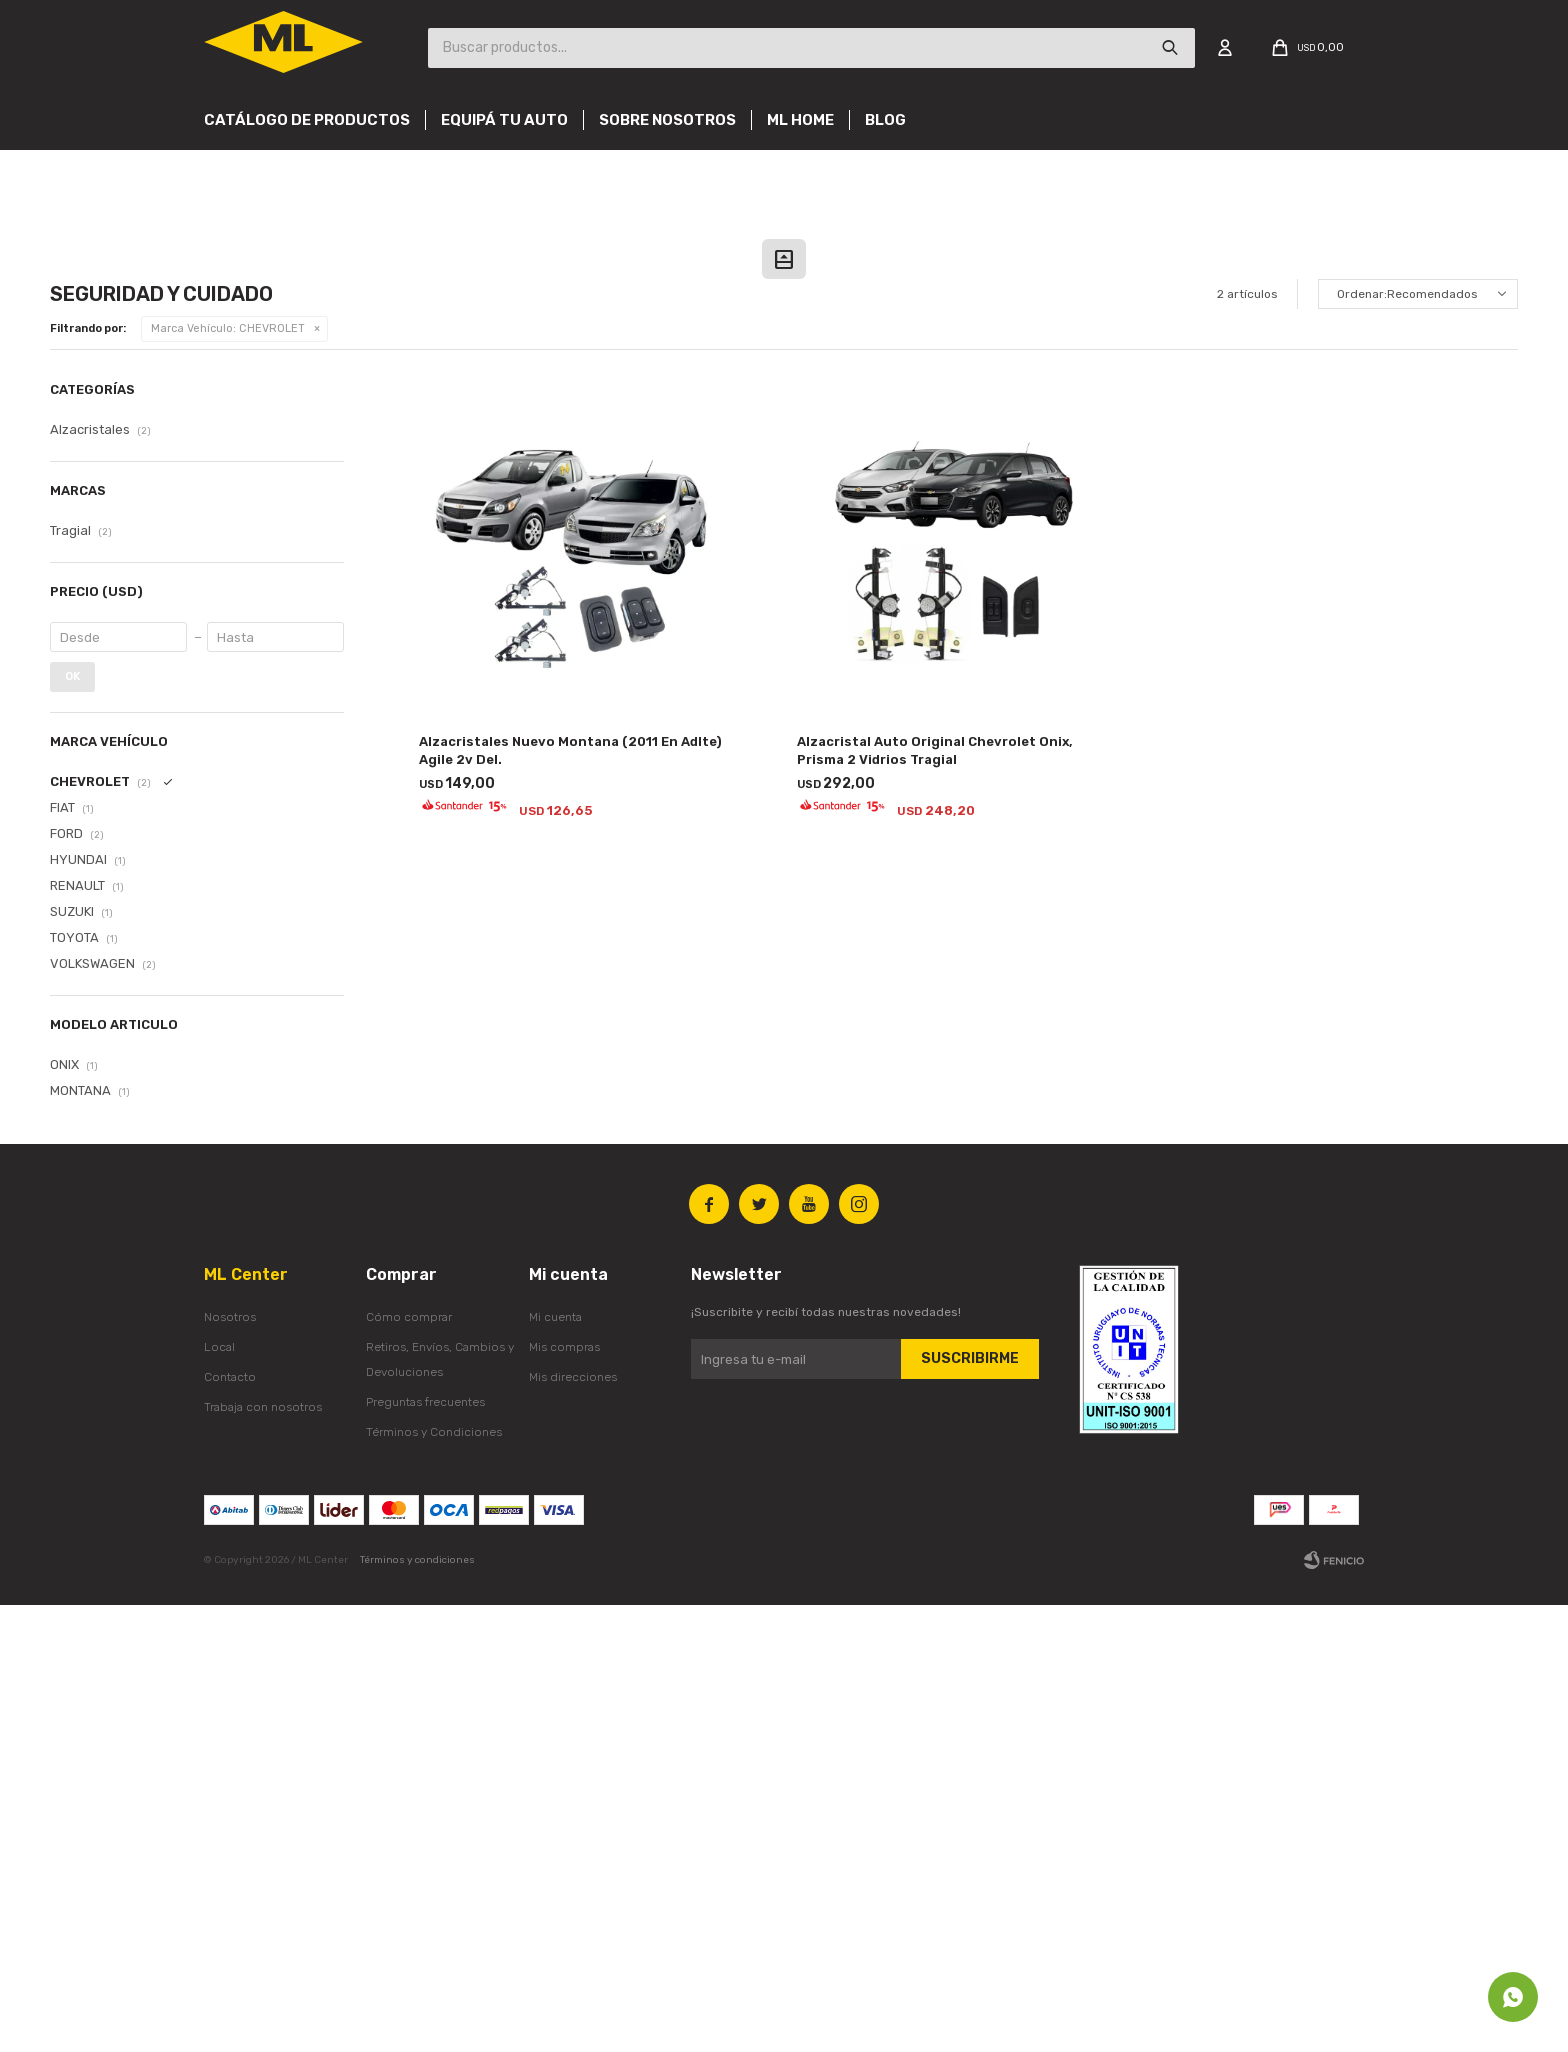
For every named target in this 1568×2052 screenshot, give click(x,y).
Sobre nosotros (667, 120)
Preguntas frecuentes (425, 1849)
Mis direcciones (573, 1824)
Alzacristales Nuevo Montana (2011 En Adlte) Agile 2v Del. (570, 1197)
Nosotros (230, 1764)
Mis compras (564, 1794)
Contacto (230, 1824)
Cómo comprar (409, 1764)
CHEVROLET (228, 775)
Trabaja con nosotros (263, 1854)
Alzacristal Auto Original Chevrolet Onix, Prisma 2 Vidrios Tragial (935, 1197)
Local (219, 1794)
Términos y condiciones (417, 2007)
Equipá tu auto (504, 120)
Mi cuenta (555, 1764)
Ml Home (800, 120)
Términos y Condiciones (434, 1879)
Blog (885, 120)
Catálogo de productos (307, 120)
